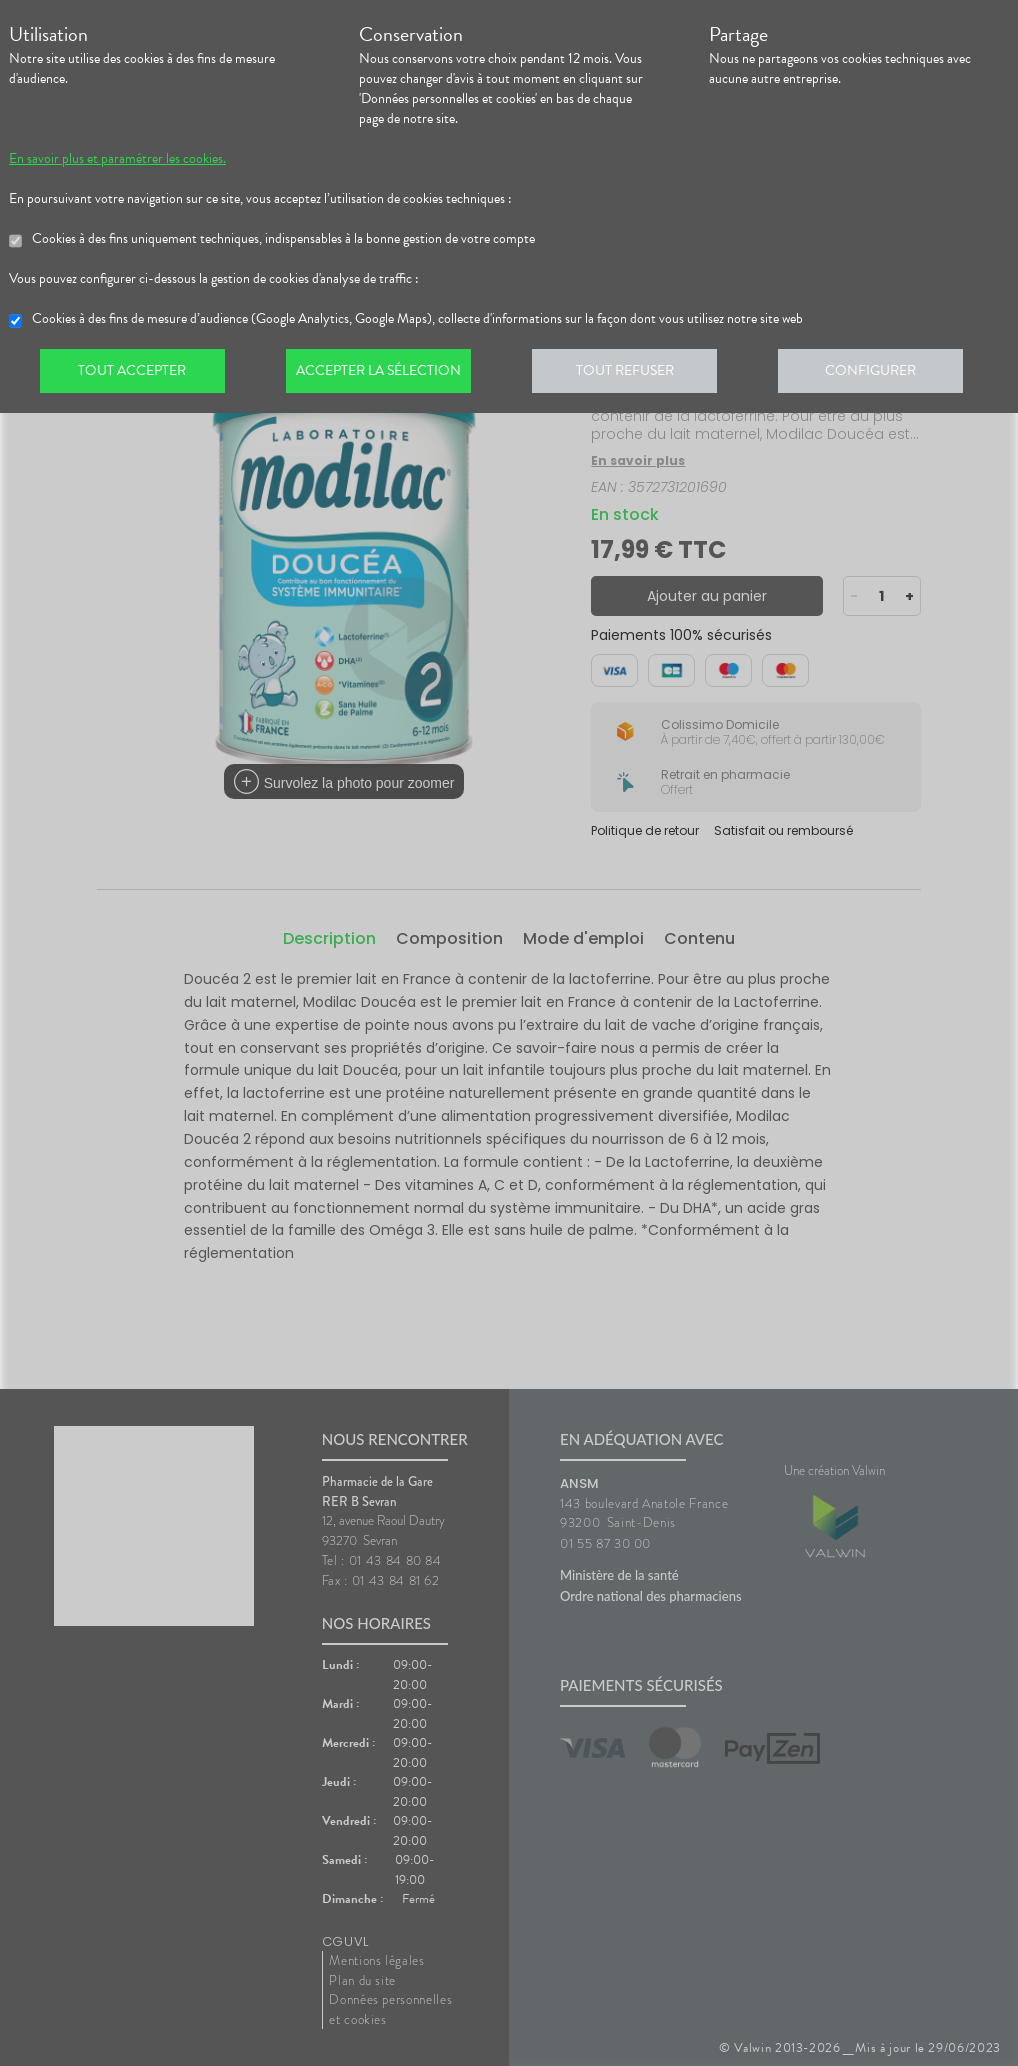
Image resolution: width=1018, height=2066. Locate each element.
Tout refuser (634, 374)
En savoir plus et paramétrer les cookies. (117, 159)
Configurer (884, 374)
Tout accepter (134, 374)
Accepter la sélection (384, 374)
